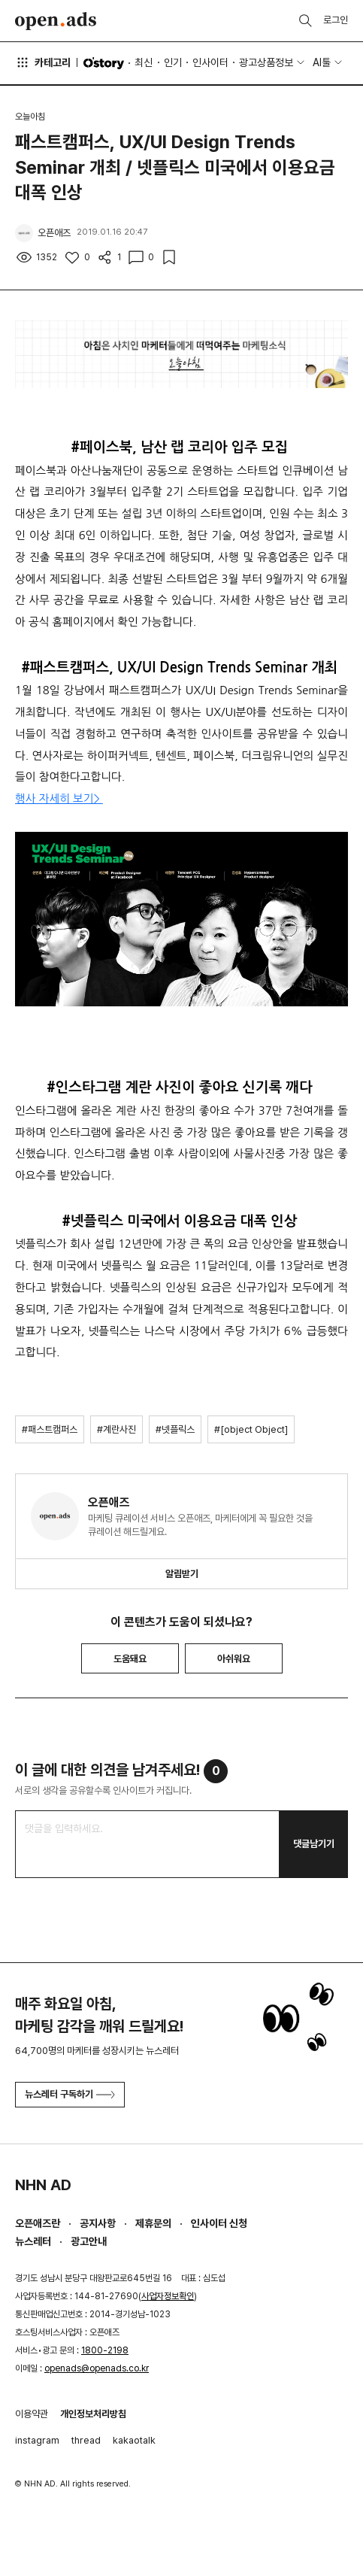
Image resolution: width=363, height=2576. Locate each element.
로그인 (335, 20)
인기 (173, 62)
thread (86, 2440)
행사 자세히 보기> (59, 798)
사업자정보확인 (167, 2296)
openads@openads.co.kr (96, 2368)
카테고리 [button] (43, 62)
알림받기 (181, 1573)
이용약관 (31, 2414)
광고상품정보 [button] (266, 62)
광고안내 (89, 2241)
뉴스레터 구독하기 (70, 2094)
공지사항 (98, 2223)
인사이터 (210, 62)
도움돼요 (130, 1658)
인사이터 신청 (219, 2223)
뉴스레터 (33, 2241)
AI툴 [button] (322, 62)
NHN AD (43, 2185)
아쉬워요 (233, 1658)
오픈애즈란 (37, 2223)
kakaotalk (134, 2440)
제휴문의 (153, 2223)
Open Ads (55, 21)
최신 (144, 62)
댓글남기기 (313, 1843)
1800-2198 (105, 2350)
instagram (37, 2440)
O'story (103, 63)
